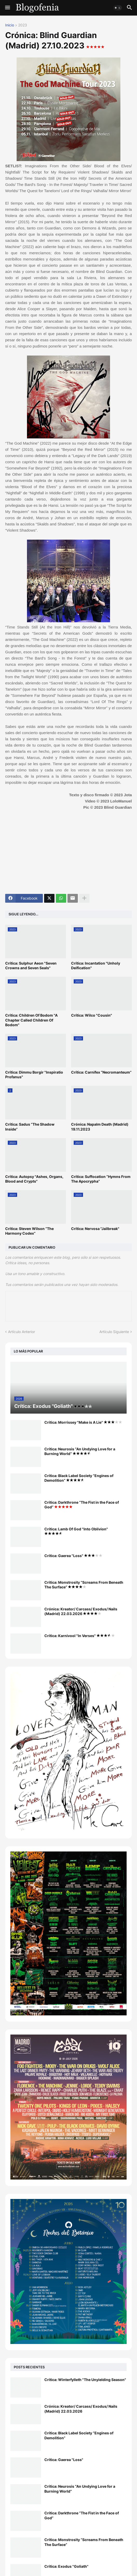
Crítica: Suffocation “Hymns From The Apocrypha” (101, 1178)
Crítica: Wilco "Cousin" (91, 1015)
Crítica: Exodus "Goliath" (66, 2566)
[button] (7, 7)
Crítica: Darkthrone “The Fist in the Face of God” (81, 1504)
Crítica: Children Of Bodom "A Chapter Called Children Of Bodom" (31, 1020)
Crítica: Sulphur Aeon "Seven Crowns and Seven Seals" (31, 965)
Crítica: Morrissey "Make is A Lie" (83, 1422)
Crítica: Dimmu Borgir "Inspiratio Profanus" (34, 1074)
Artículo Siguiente (114, 1331)
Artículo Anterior (21, 1331)
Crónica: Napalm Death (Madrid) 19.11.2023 (99, 1126)
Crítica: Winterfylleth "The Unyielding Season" (85, 2379)
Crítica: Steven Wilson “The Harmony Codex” (29, 1230)
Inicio (9, 25)
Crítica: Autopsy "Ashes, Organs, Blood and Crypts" (34, 1178)
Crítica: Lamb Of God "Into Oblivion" (76, 1531)
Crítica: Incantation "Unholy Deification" (95, 965)
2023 (22, 25)
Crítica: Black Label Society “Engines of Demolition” (78, 1477)
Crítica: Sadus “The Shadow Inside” (29, 1126)
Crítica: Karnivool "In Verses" (79, 1635)
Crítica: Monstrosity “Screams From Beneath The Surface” (83, 1584)
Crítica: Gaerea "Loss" (73, 1555)
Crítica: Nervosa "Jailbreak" (95, 1228)
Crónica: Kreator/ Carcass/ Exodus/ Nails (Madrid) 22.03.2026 (80, 1611)
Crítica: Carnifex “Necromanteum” (101, 1072)
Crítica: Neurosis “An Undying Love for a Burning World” (79, 1451)
